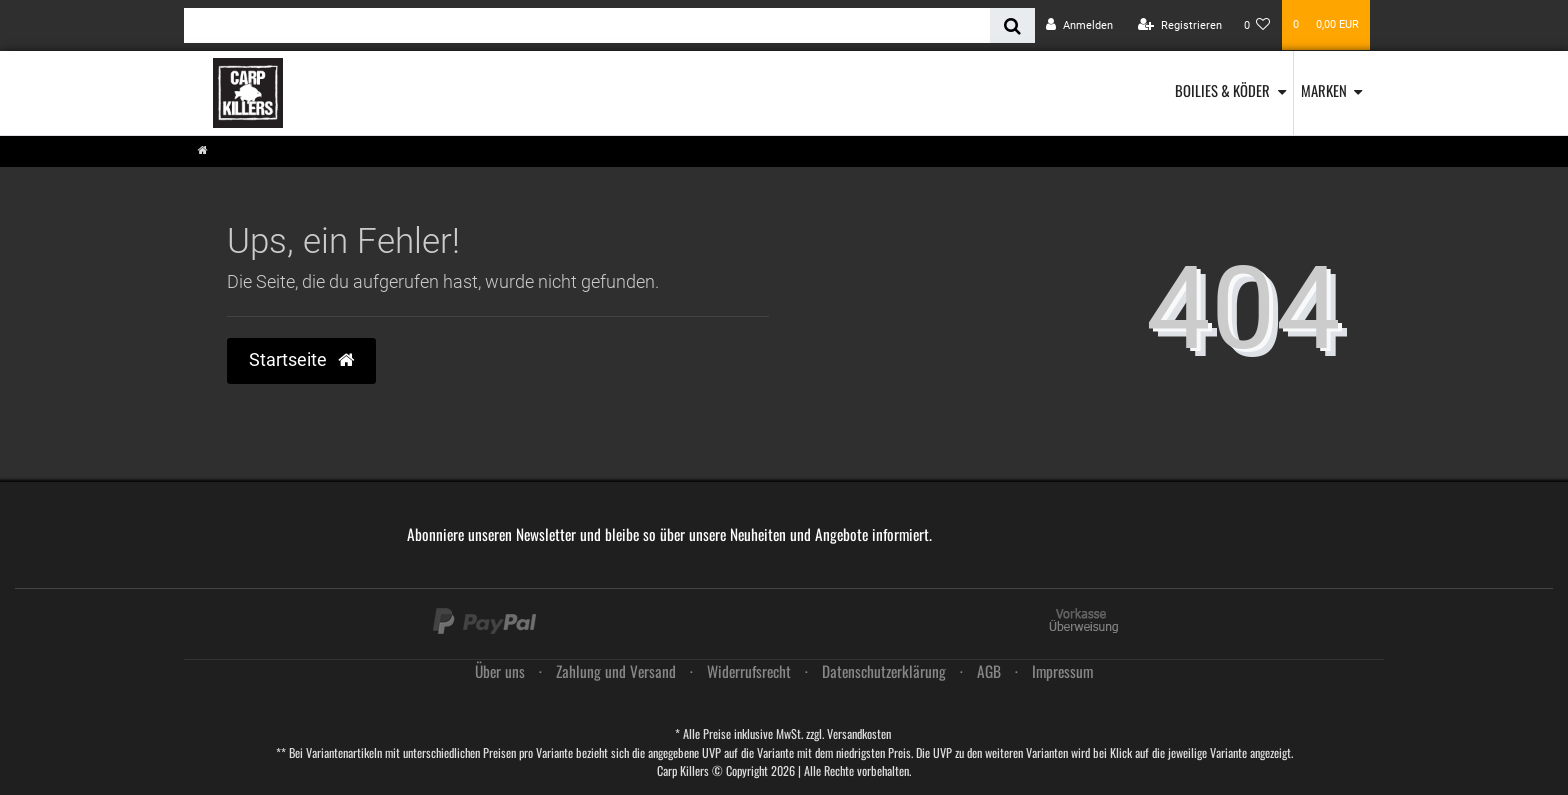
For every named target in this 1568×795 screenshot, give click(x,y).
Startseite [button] (301, 360)
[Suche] (1012, 25)
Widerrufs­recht (749, 671)
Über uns (500, 671)
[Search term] (587, 25)
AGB (989, 671)
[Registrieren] (1180, 25)
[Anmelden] (1079, 25)
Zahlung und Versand (616, 671)
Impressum (1062, 671)
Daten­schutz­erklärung (884, 671)
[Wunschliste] (1257, 25)
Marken (1324, 90)
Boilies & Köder (1222, 90)
